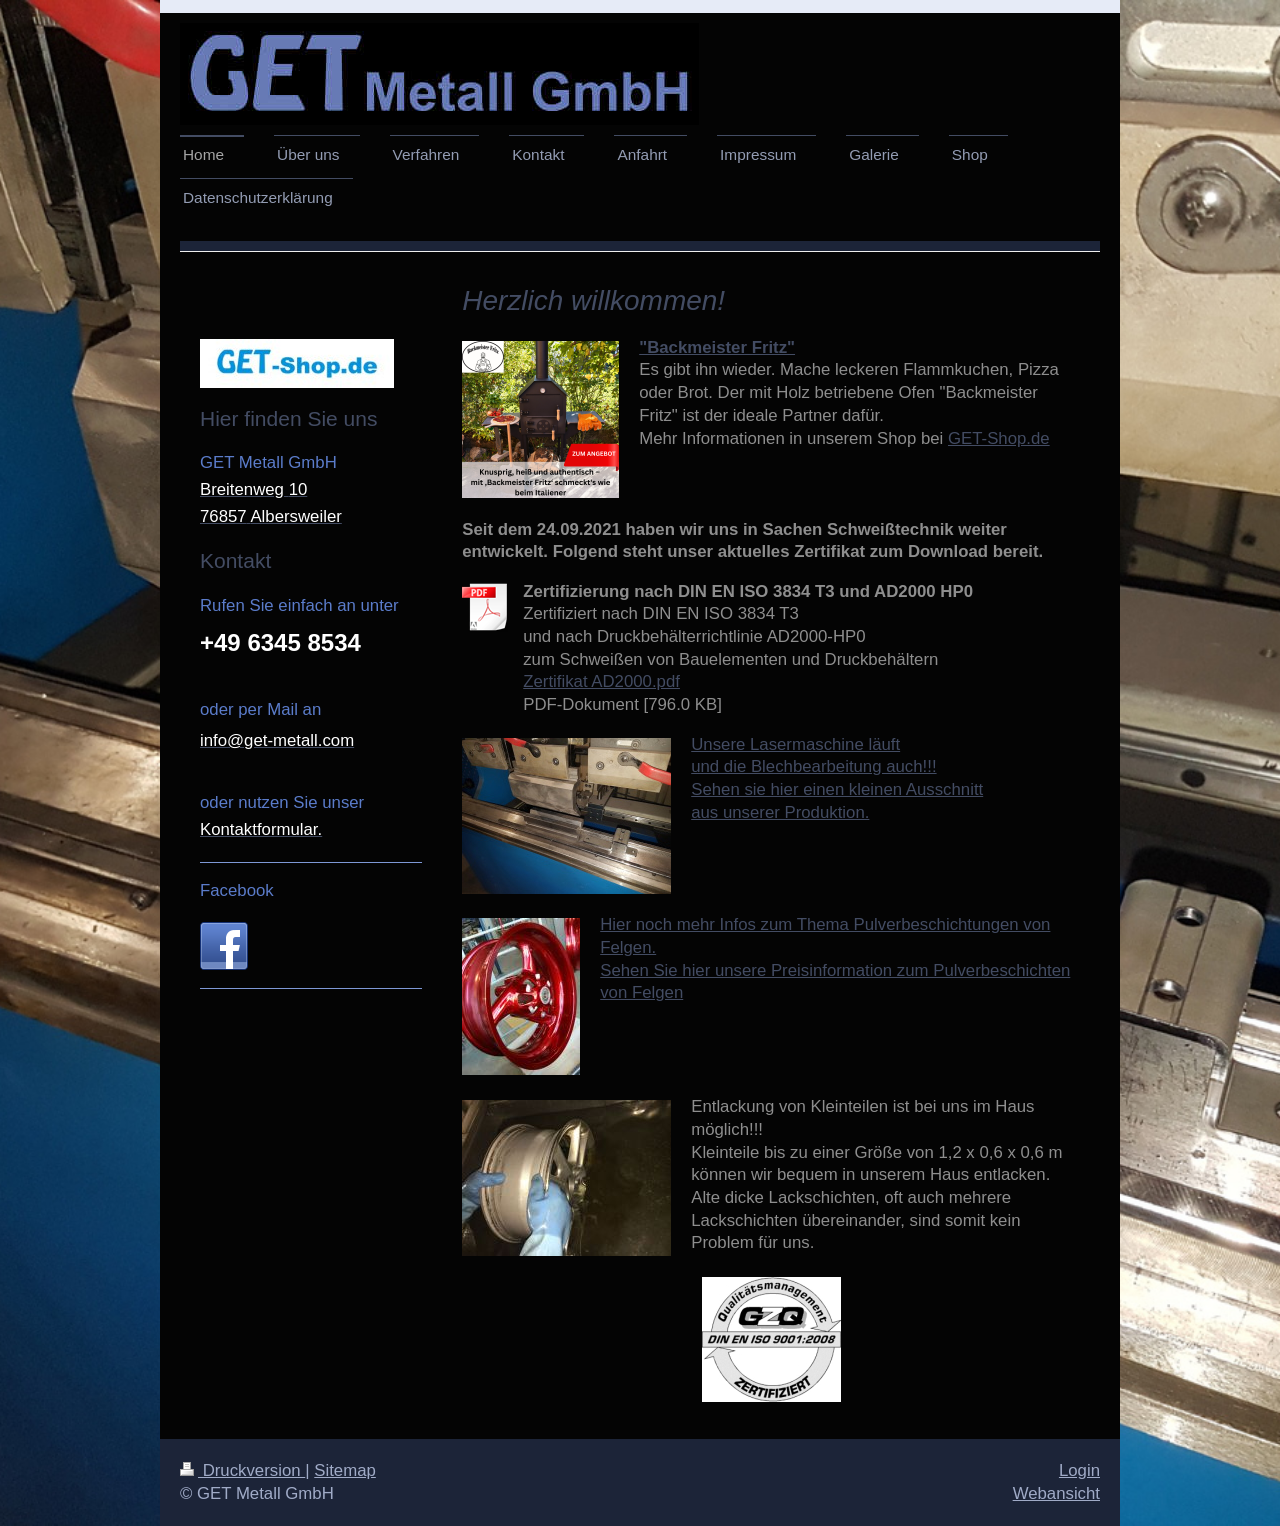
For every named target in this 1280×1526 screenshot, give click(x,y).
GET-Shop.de (999, 438)
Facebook (237, 890)
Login (1079, 1470)
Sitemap (345, 1470)
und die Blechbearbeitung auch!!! (813, 766)
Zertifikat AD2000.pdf (601, 681)
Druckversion (242, 1470)
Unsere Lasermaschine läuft (795, 744)
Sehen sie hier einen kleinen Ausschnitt (837, 789)
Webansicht (1056, 1493)
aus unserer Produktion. (780, 812)
